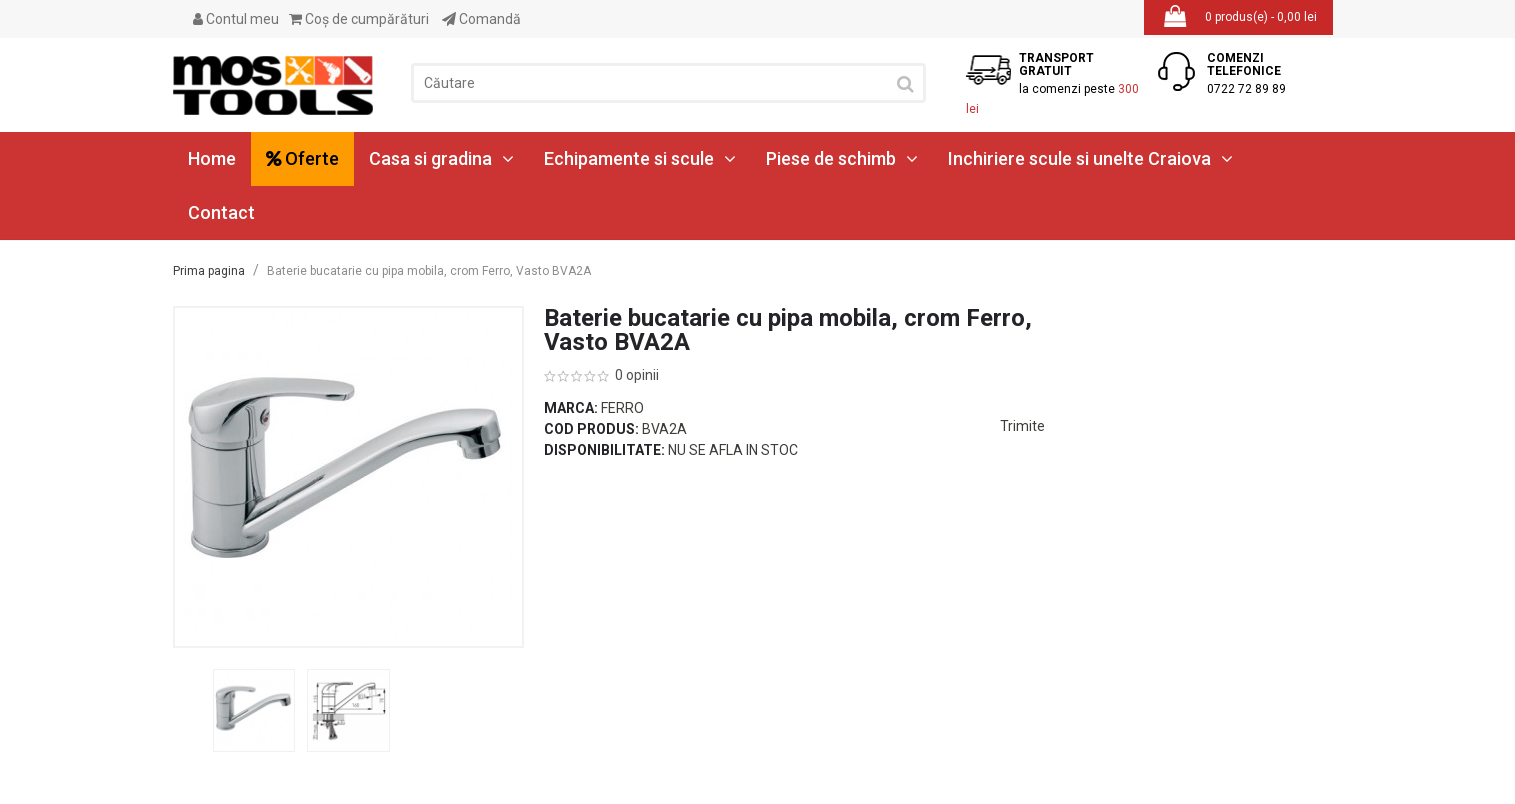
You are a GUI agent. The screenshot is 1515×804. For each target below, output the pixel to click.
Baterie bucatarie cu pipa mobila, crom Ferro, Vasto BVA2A (429, 271)
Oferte (302, 158)
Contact (221, 212)
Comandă (481, 19)
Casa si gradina (441, 158)
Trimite (1022, 426)
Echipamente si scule (640, 158)
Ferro (622, 408)
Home (212, 158)
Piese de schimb (842, 158)
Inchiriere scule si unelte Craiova (1090, 158)
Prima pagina (209, 271)
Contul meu (236, 19)
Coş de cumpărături (359, 19)
